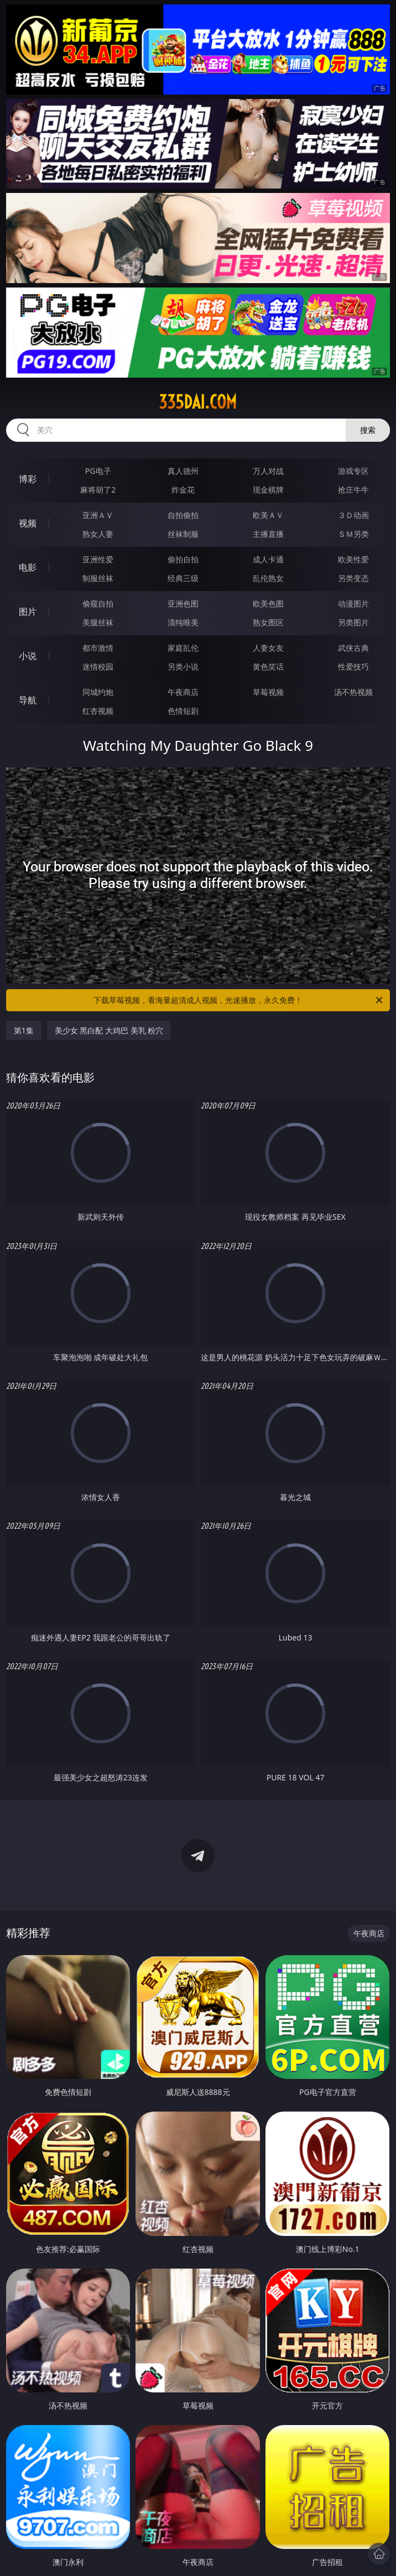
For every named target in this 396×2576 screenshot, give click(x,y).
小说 (28, 656)
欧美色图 (268, 603)
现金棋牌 (268, 489)
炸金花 (183, 489)
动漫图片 (353, 603)
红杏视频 (97, 711)
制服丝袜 (97, 578)
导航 (28, 700)
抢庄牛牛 (353, 489)
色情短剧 (183, 711)
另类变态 (353, 578)
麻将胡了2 (98, 489)
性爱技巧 (353, 666)
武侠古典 (353, 647)
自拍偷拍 (183, 515)
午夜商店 (183, 692)
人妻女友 (268, 647)
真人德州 (183, 471)
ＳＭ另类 (353, 534)
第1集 (24, 1030)
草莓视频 (268, 692)
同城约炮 (97, 692)
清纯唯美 (183, 622)
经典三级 (183, 578)
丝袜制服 (183, 534)
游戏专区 (353, 471)
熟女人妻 (97, 534)
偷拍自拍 (183, 559)
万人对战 (268, 471)
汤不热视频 (353, 692)
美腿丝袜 (97, 622)
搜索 (368, 430)
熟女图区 (268, 622)
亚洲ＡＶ (97, 515)
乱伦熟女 (268, 578)
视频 (28, 523)
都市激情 (97, 647)
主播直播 (268, 534)
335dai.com (198, 402)
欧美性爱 (353, 559)
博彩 (28, 479)
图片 (28, 611)
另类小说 (183, 666)
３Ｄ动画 (353, 515)
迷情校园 (97, 666)
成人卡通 (268, 559)
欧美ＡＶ (268, 515)
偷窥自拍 (97, 603)
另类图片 (353, 622)
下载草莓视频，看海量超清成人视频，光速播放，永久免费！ (238, 1000)
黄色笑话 (268, 666)
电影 (28, 567)
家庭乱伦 (183, 647)
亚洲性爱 (97, 559)
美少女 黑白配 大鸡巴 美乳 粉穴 (109, 1030)
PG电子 (98, 471)
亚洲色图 (183, 603)
